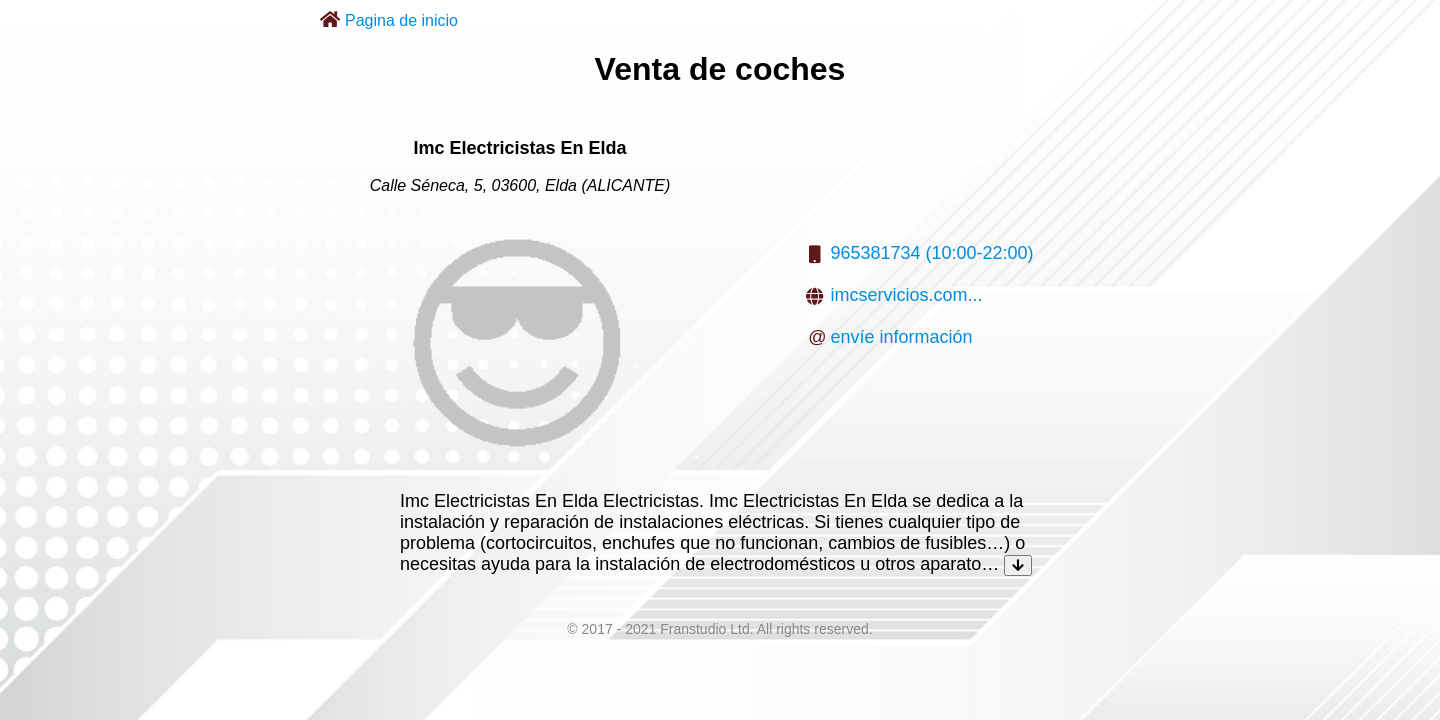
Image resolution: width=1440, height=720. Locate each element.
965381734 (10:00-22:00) (931, 253)
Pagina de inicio (401, 20)
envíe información (901, 337)
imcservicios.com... (906, 295)
